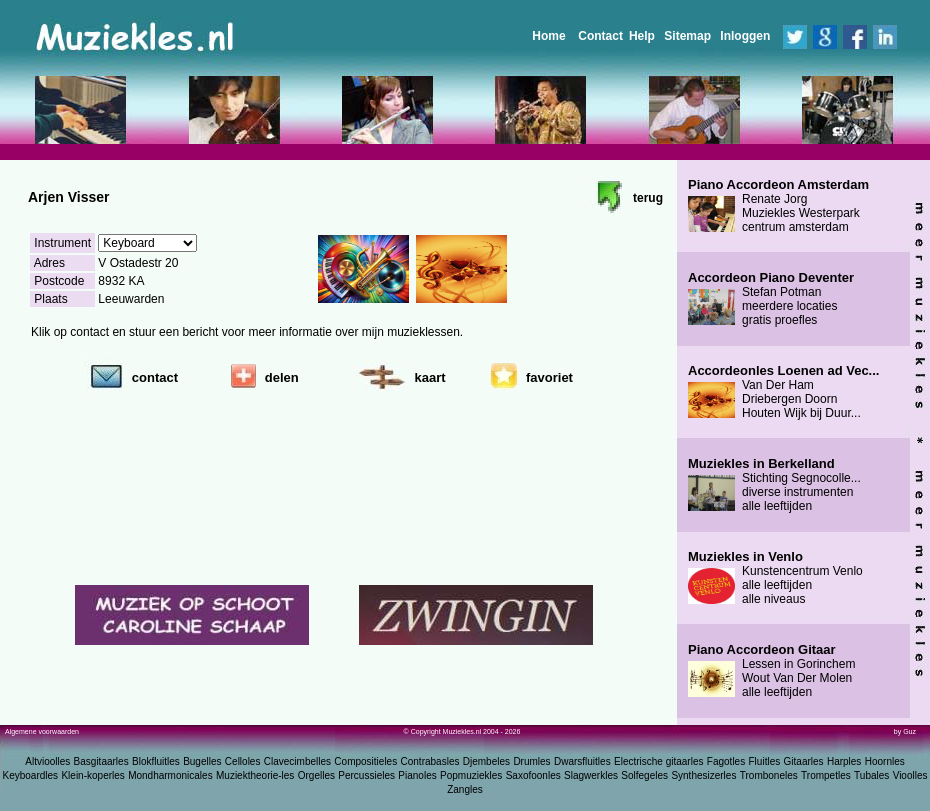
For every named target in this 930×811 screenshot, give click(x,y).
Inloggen (745, 36)
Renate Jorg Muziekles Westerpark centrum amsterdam (778, 206)
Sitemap (687, 36)
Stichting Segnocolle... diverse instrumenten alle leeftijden (774, 485)
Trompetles (826, 775)
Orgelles (316, 775)
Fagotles (726, 761)
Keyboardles (31, 775)
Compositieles (365, 761)
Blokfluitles (156, 761)
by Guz (905, 731)
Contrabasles (430, 761)
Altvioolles (47, 761)
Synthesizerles (703, 775)
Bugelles (202, 761)
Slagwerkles (591, 775)
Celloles (243, 761)
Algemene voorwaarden (42, 731)
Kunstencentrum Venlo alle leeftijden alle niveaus (775, 578)
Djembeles (486, 761)
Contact (600, 36)
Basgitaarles (101, 761)
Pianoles (417, 775)
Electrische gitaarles (658, 761)
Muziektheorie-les (255, 775)
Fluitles (765, 761)
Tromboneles (769, 775)
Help (642, 36)
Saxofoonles (533, 775)
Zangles (465, 789)
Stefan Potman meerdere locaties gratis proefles (771, 299)
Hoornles (885, 761)
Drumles (531, 761)
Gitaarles (804, 761)
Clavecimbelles (297, 761)
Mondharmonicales (170, 775)
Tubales (871, 775)
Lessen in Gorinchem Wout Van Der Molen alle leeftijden (771, 671)
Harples (844, 761)
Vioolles (910, 775)
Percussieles (366, 775)
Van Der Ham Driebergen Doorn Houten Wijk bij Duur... (783, 392)
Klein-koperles (92, 775)
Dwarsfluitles (582, 761)
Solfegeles (644, 775)
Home (548, 36)
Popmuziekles (471, 775)
